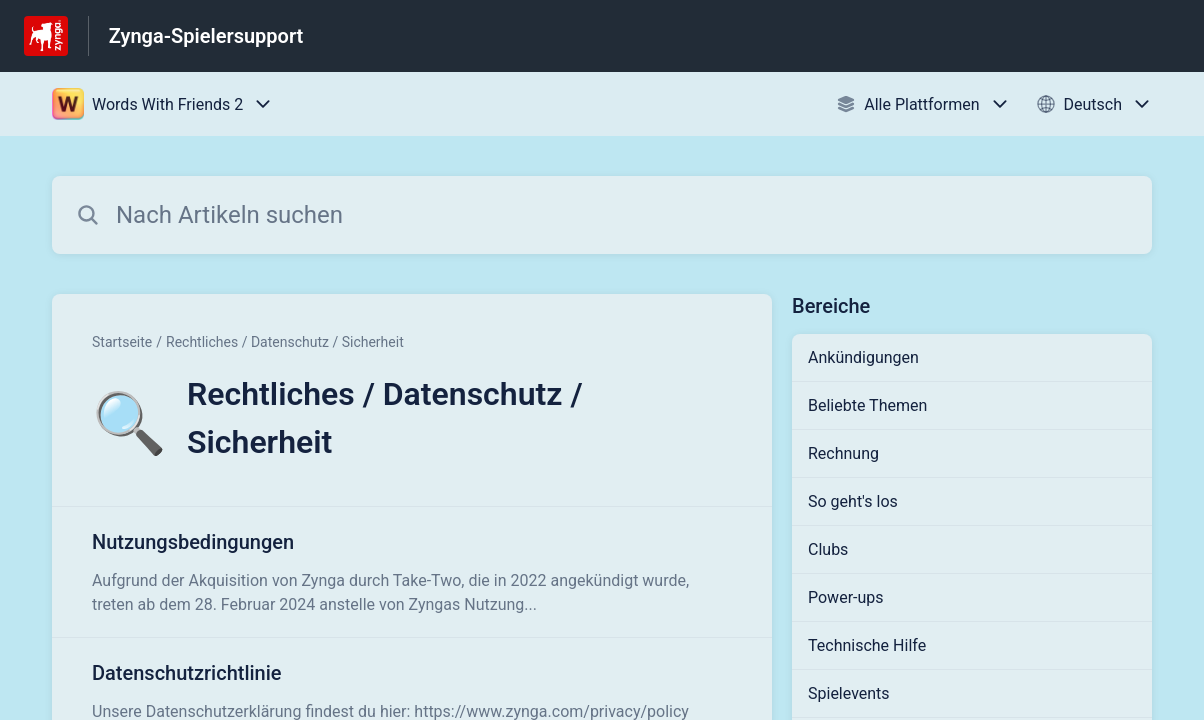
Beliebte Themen (867, 405)
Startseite (122, 342)
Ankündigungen (863, 357)
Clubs (828, 549)
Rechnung (843, 453)
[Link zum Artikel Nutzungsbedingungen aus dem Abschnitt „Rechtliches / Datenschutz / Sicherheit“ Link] (412, 572)
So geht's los (853, 501)
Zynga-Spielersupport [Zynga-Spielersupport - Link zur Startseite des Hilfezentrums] (206, 36)
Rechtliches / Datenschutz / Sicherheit (285, 342)
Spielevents (849, 693)
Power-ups (846, 597)
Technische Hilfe (867, 645)
